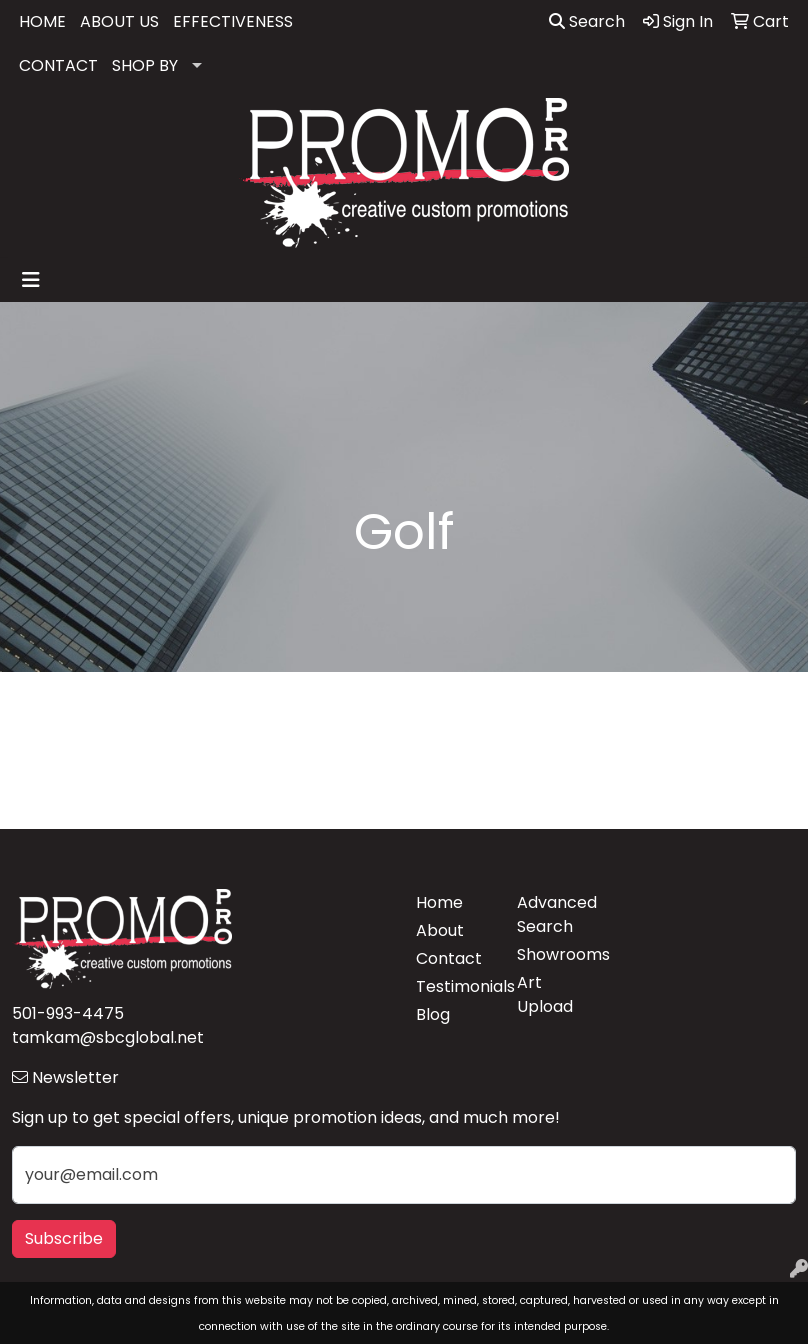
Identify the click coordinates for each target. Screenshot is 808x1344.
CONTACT (58, 65)
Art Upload (545, 994)
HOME (42, 21)
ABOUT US (119, 21)
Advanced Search (555, 914)
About (440, 930)
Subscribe (64, 1238)
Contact (449, 958)
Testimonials (454, 986)
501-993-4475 (68, 1013)
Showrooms (555, 954)
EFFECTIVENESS (233, 21)
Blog (433, 1014)
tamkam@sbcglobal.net (108, 1037)
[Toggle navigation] (31, 280)
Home (439, 902)
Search (587, 21)
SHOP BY (145, 65)
